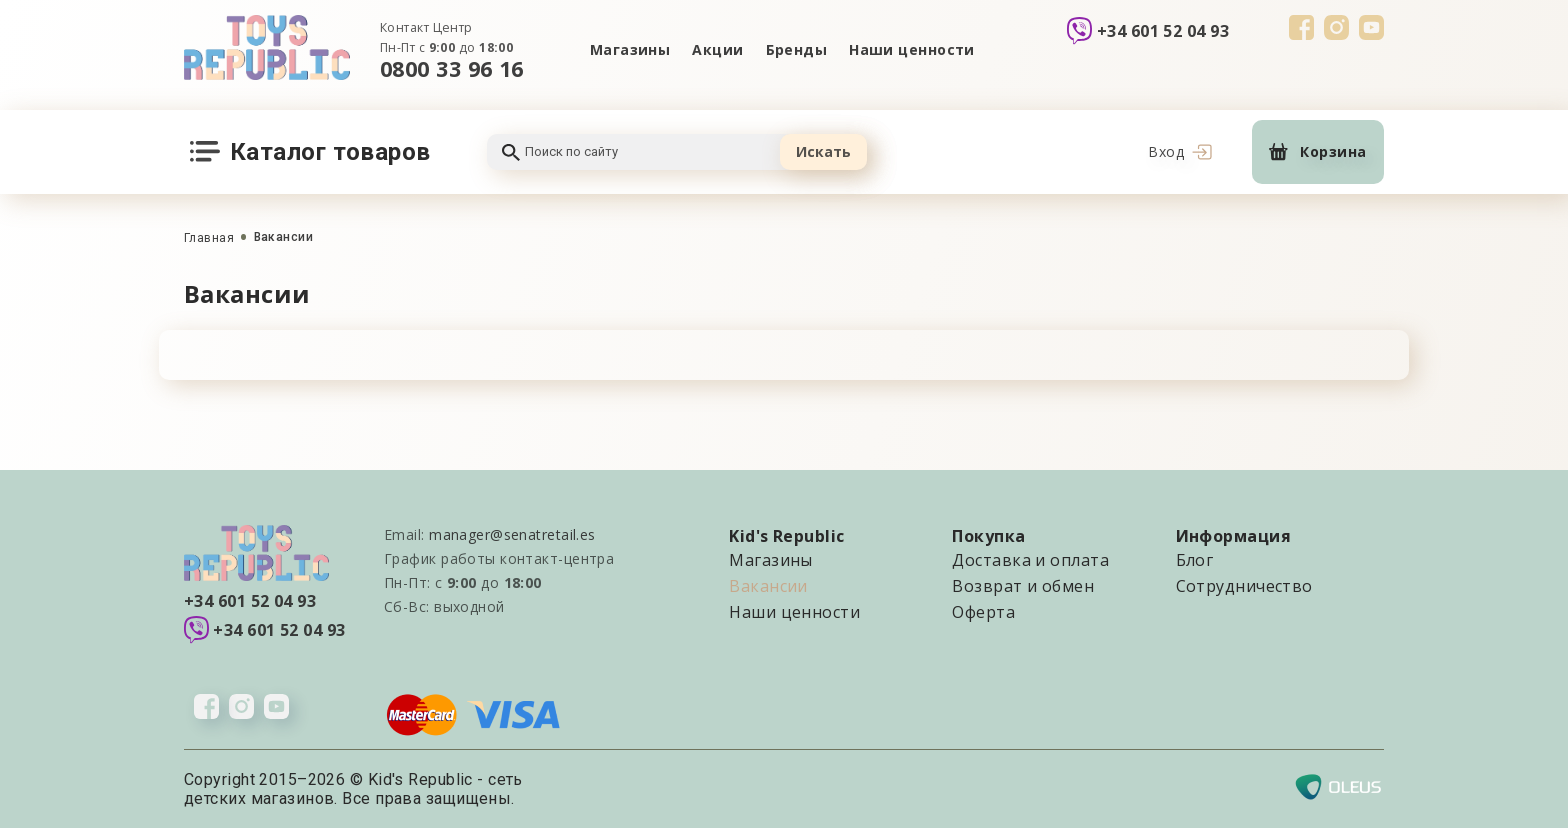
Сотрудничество (1244, 586)
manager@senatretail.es (512, 534)
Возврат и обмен (1023, 586)
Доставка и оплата (1030, 560)
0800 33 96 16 (452, 68)
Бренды (797, 49)
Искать (823, 151)
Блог (1195, 560)
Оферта (983, 612)
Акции (717, 49)
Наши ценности (912, 49)
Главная (209, 238)
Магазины (630, 49)
